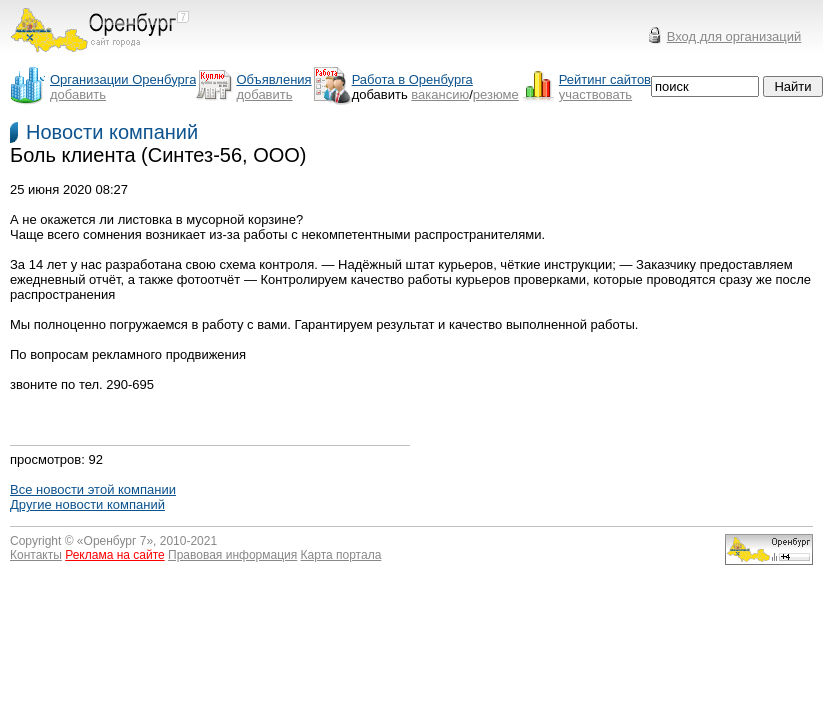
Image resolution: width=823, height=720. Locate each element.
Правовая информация (232, 555)
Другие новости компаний (87, 504)
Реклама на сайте (115, 555)
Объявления (273, 79)
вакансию (440, 94)
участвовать (595, 94)
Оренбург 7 (115, 541)
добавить (78, 94)
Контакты (36, 555)
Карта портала (341, 555)
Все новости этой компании (93, 489)
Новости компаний (112, 132)
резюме (496, 94)
